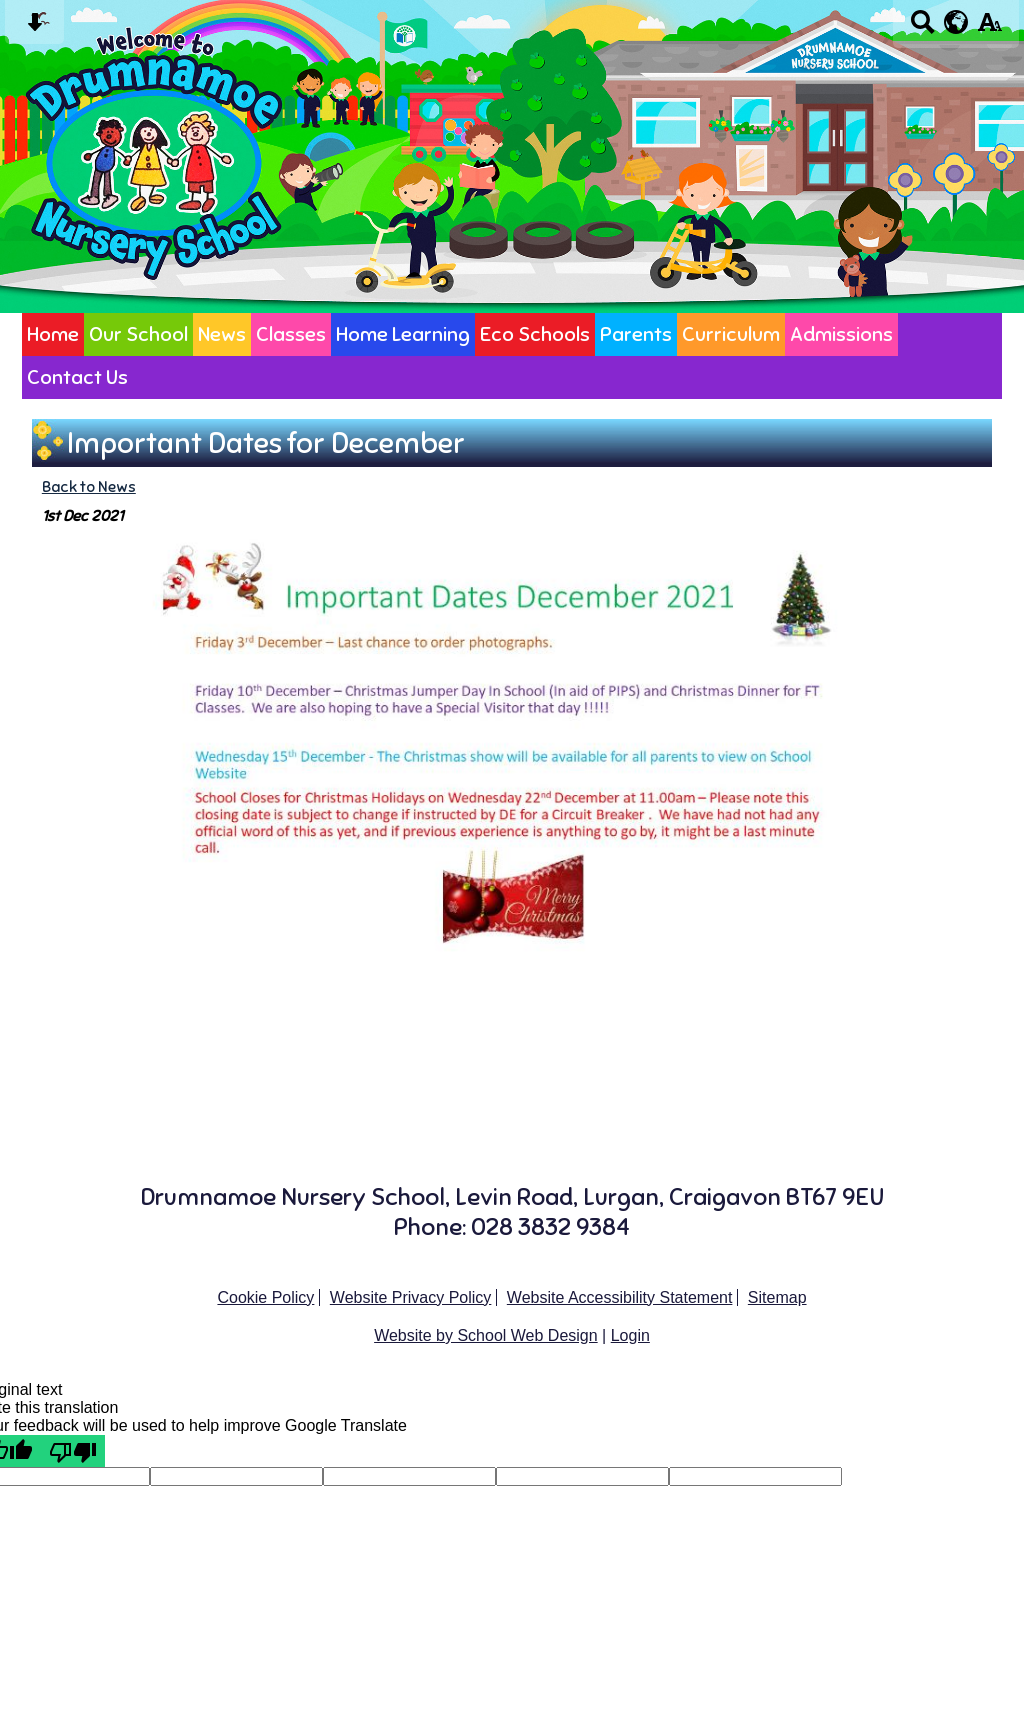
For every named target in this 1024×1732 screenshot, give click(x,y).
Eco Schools (535, 334)
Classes (291, 334)
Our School (138, 334)
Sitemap (777, 1297)
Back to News (89, 486)
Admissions (841, 334)
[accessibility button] (989, 28)
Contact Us (77, 377)
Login (630, 1335)
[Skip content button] (34, 28)
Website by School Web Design (486, 1335)
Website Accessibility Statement (620, 1297)
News (222, 334)
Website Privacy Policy (411, 1297)
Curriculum (731, 334)
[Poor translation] (73, 1451)
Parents (636, 334)
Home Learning (403, 334)
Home (53, 334)
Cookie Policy (265, 1297)
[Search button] (922, 28)
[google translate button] (956, 22)
